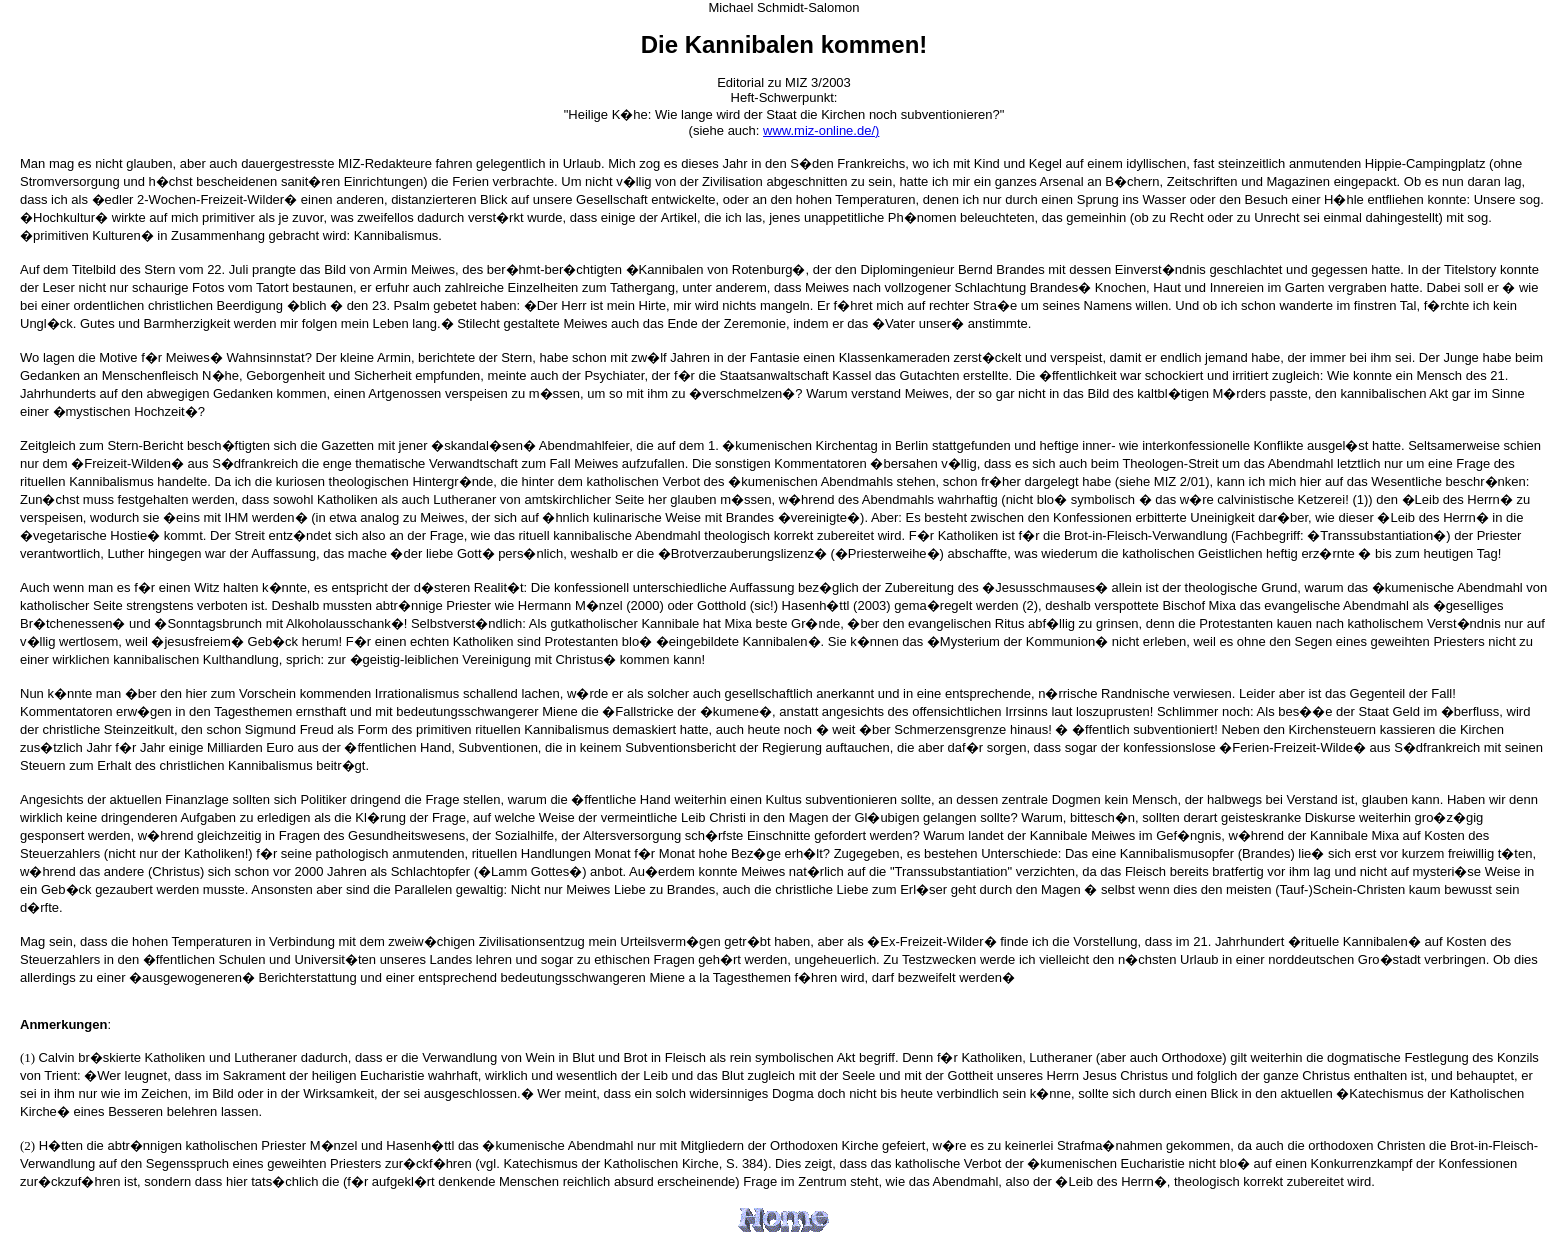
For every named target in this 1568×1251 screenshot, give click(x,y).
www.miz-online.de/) (821, 130)
